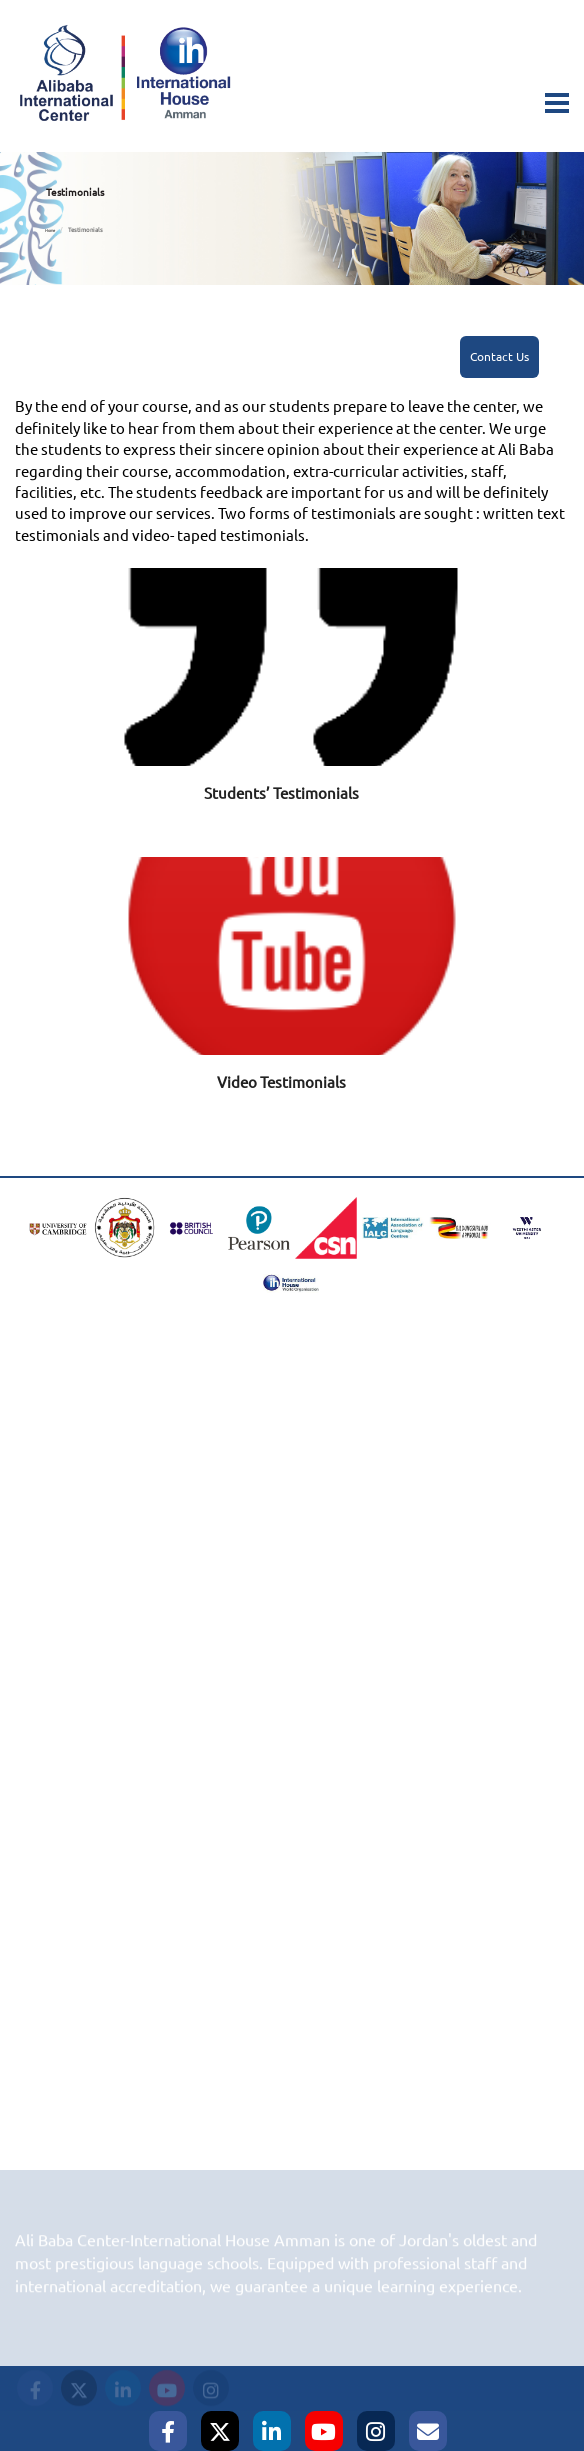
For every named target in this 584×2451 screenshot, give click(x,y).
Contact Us (499, 357)
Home (50, 230)
